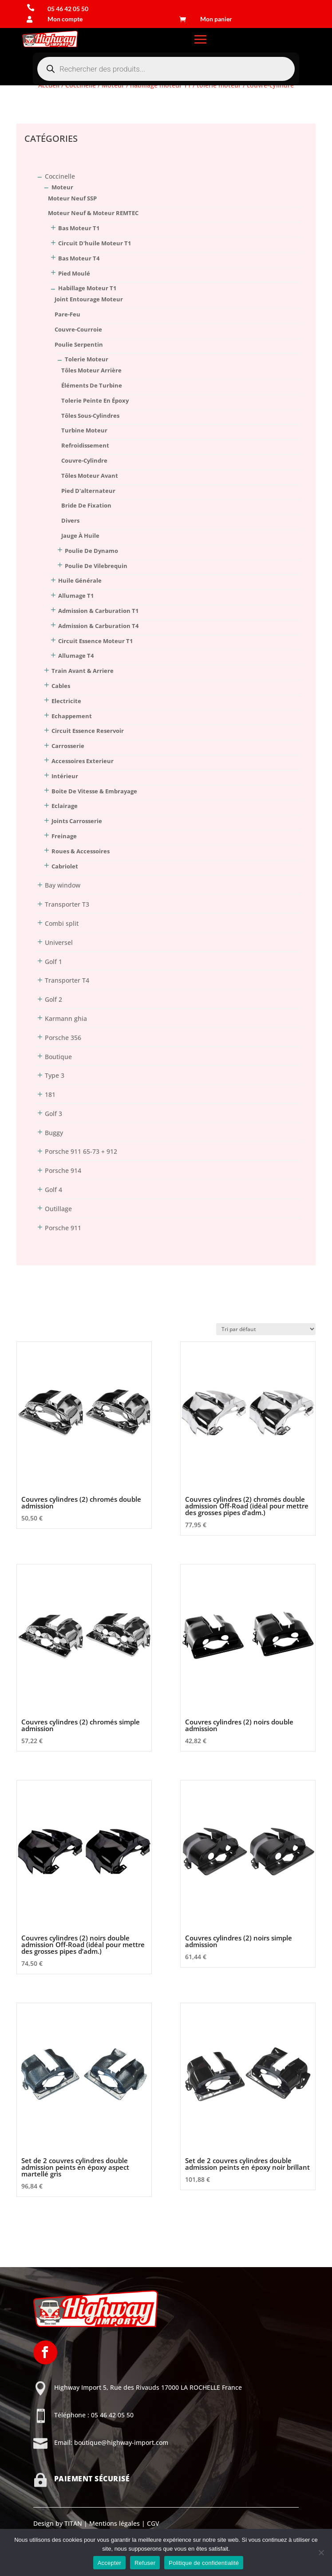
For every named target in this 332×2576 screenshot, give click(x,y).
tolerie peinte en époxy (95, 400)
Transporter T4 (67, 980)
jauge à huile (80, 536)
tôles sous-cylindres (90, 416)
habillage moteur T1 (87, 288)
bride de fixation (86, 505)
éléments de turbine (91, 385)
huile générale (80, 580)
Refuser (144, 2563)
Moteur (62, 187)
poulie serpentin (79, 344)
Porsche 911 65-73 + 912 (81, 1151)
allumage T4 (76, 656)
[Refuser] (320, 2552)
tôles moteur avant (89, 476)
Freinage (64, 836)
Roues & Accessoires (80, 851)
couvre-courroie (78, 329)
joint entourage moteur (89, 299)
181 (50, 1094)
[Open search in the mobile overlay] (166, 68)
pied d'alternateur (88, 491)
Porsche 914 (63, 1170)
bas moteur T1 (78, 228)
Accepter (109, 2563)
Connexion (32, 103)
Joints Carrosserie (76, 821)
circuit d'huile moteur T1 (94, 243)
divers (70, 520)
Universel (59, 942)
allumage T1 (76, 596)
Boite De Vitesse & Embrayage (94, 791)
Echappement (71, 716)
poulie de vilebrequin (96, 566)
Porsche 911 (63, 1228)
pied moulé (74, 273)
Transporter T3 (67, 904)
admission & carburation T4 (98, 626)
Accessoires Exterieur (82, 761)
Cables (60, 686)
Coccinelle (60, 176)
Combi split (62, 923)
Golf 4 (53, 1189)
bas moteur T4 (78, 258)
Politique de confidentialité (204, 2563)
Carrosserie (67, 746)
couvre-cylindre (84, 460)
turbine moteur (84, 430)
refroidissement (85, 445)
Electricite (66, 701)
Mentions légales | (116, 2523)
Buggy (54, 1132)
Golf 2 (53, 999)
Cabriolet (64, 866)
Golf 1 (53, 961)
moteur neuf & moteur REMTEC (93, 213)
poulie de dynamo (91, 551)
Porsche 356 (63, 1037)
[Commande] (266, 1329)
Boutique (58, 1056)
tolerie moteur (86, 359)
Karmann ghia (66, 1018)
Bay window (62, 885)
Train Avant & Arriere (82, 671)
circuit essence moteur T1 (95, 641)
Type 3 (54, 1075)
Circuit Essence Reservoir (87, 731)
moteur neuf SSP (72, 198)
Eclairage (64, 806)
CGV (152, 2523)
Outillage (58, 1208)
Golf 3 (53, 1113)
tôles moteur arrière (91, 370)
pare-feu (67, 314)
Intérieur (64, 776)
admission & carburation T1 (98, 611)
